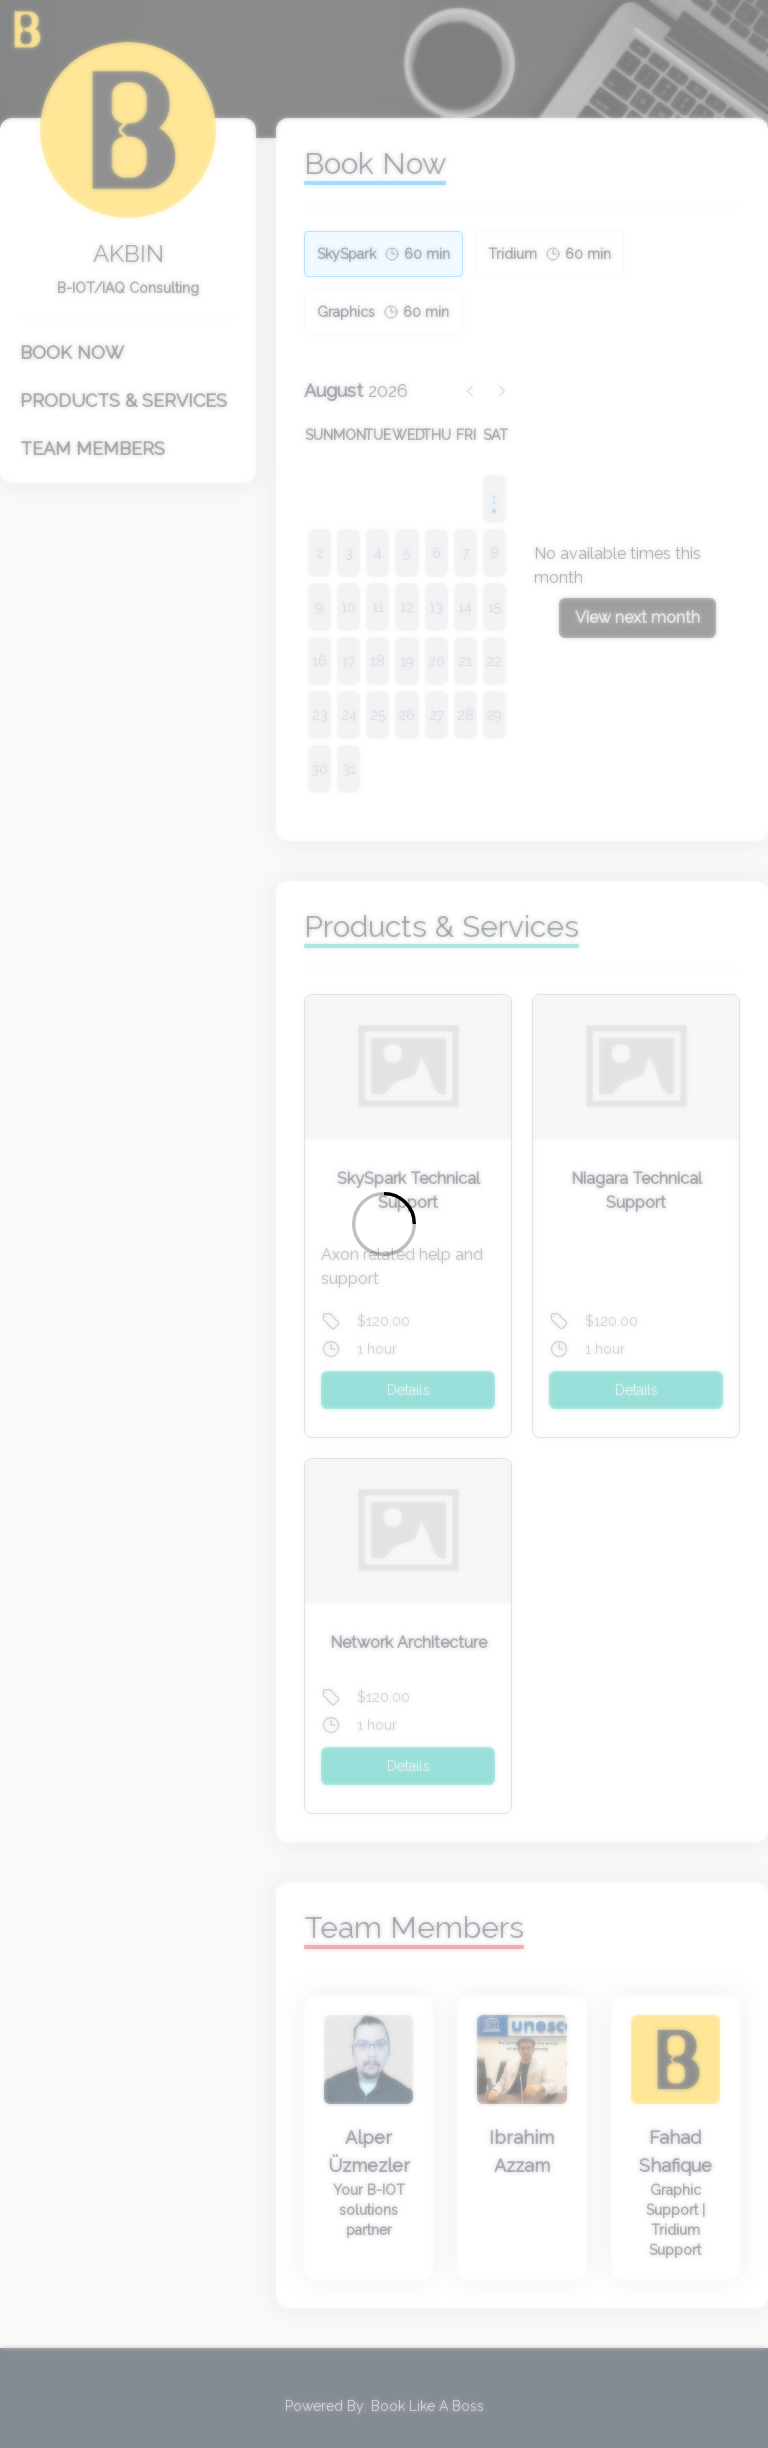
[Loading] (384, 1224)
